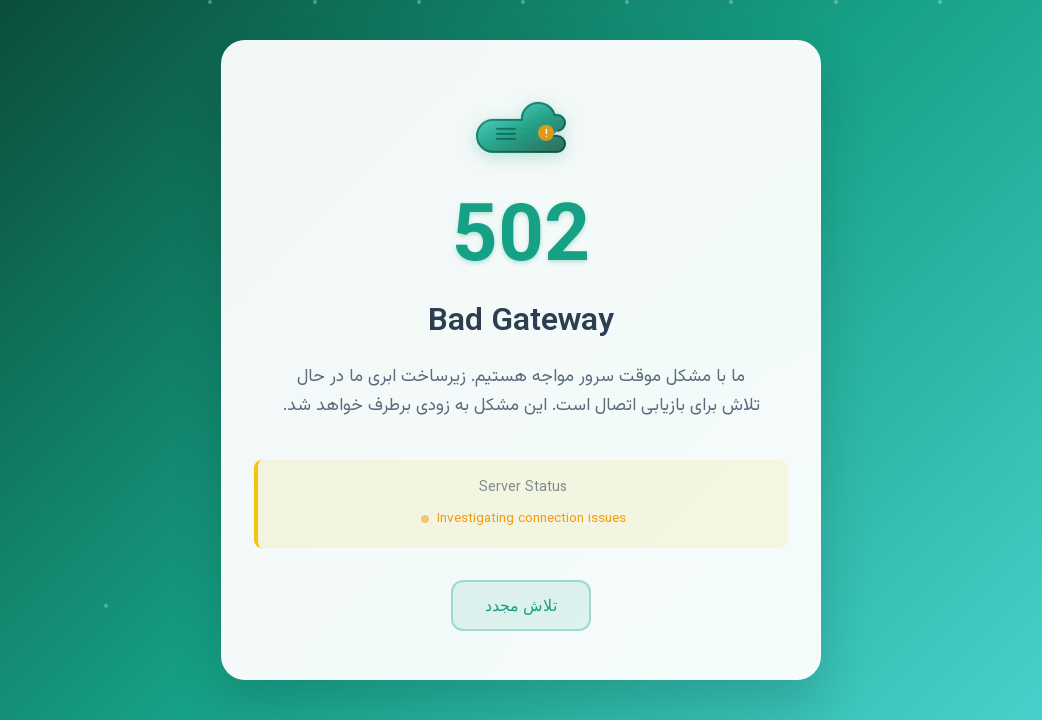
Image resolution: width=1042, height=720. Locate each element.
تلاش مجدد (521, 605)
